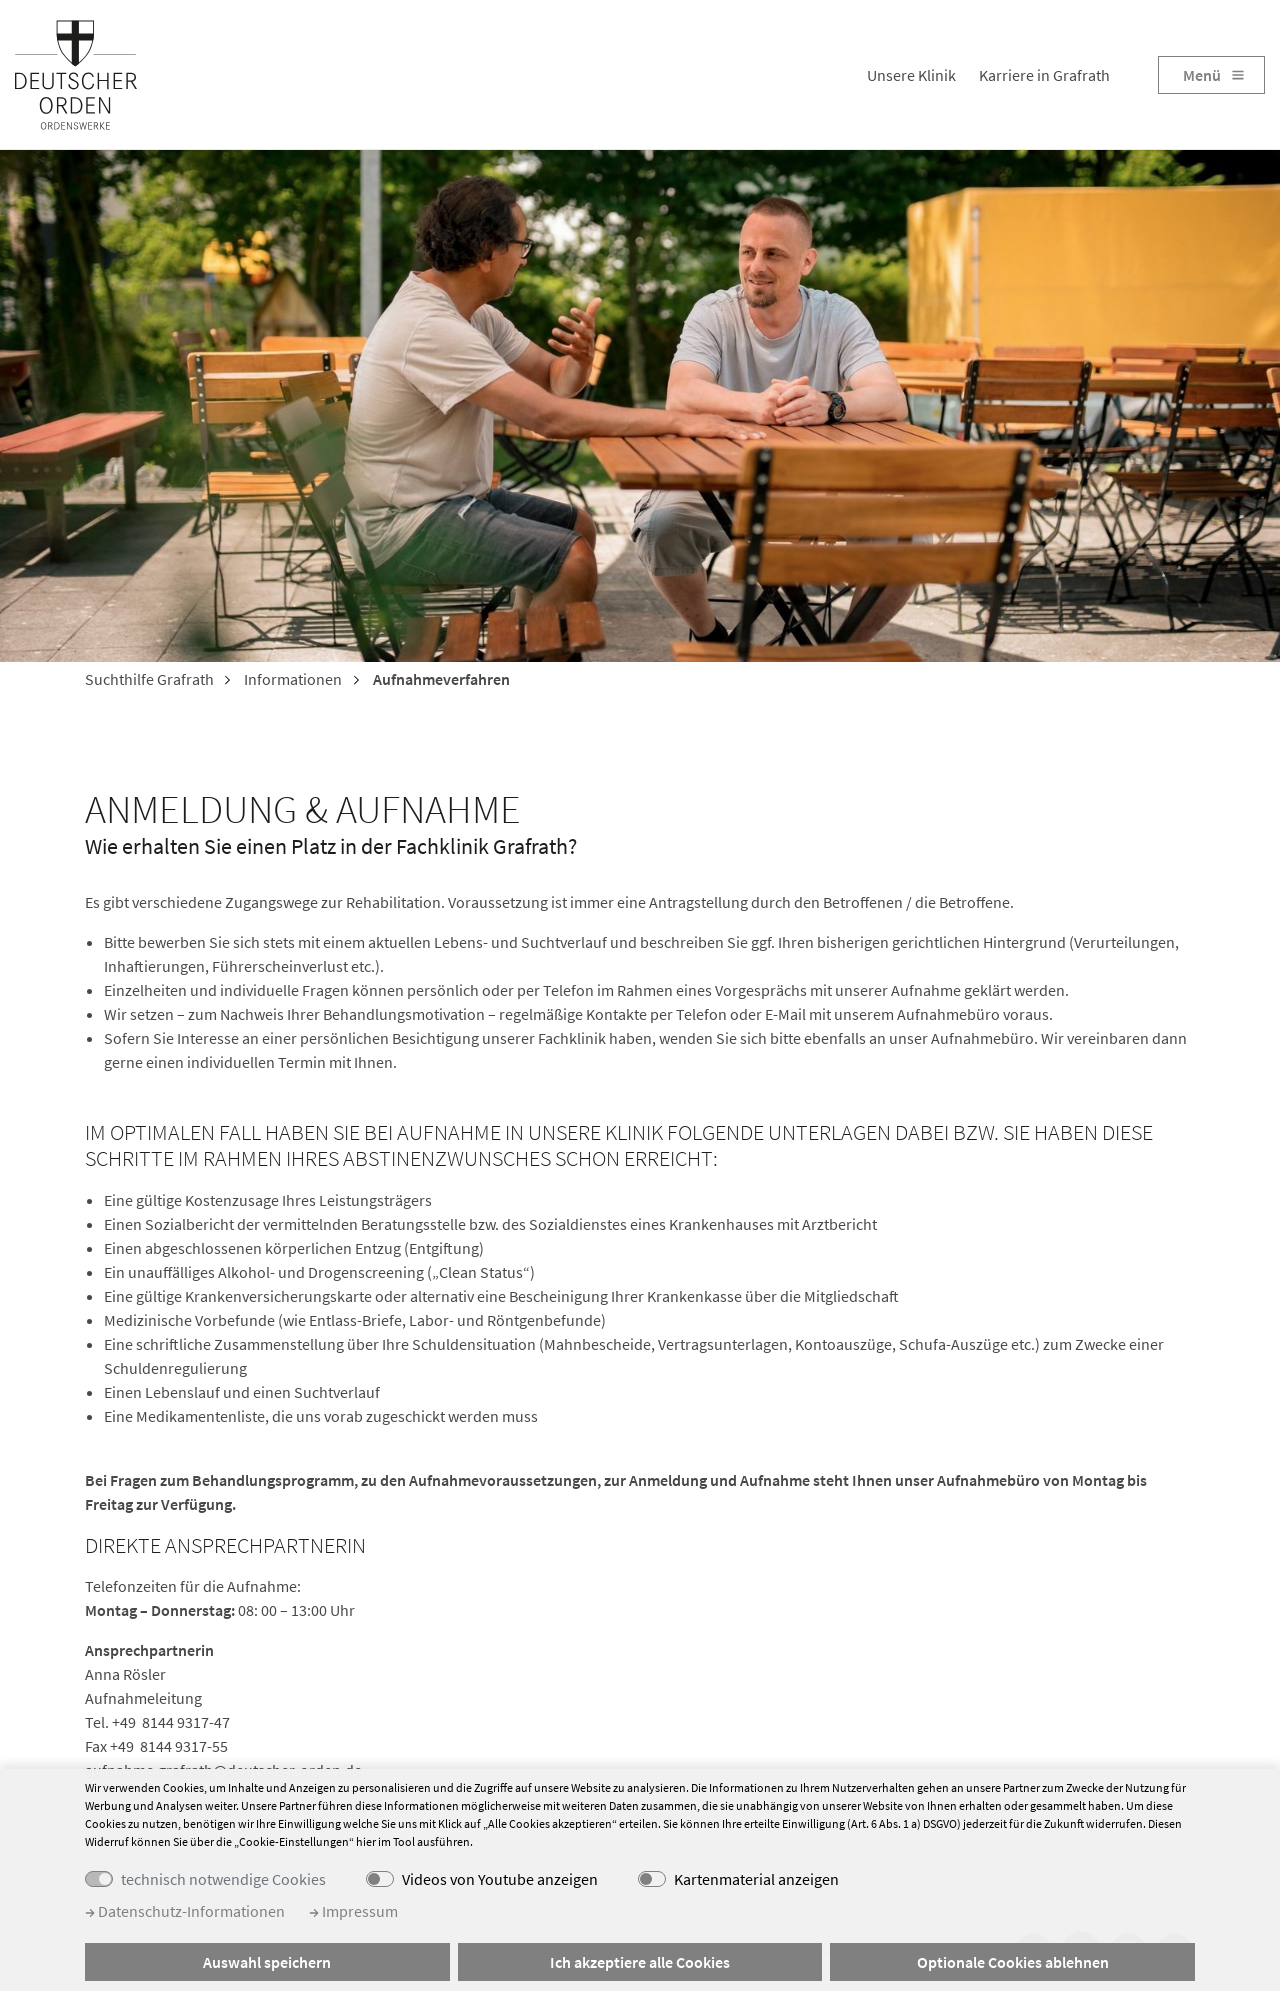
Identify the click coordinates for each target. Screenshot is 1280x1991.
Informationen (291, 679)
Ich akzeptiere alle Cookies (640, 1962)
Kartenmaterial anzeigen (756, 1879)
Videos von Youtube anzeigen (500, 1879)
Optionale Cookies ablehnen (1013, 1962)
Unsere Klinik (911, 75)
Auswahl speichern (267, 1962)
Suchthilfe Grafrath (149, 679)
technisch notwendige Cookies (223, 1879)
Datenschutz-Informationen (185, 1911)
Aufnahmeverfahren (440, 679)
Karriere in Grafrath (1044, 75)
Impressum (353, 1911)
